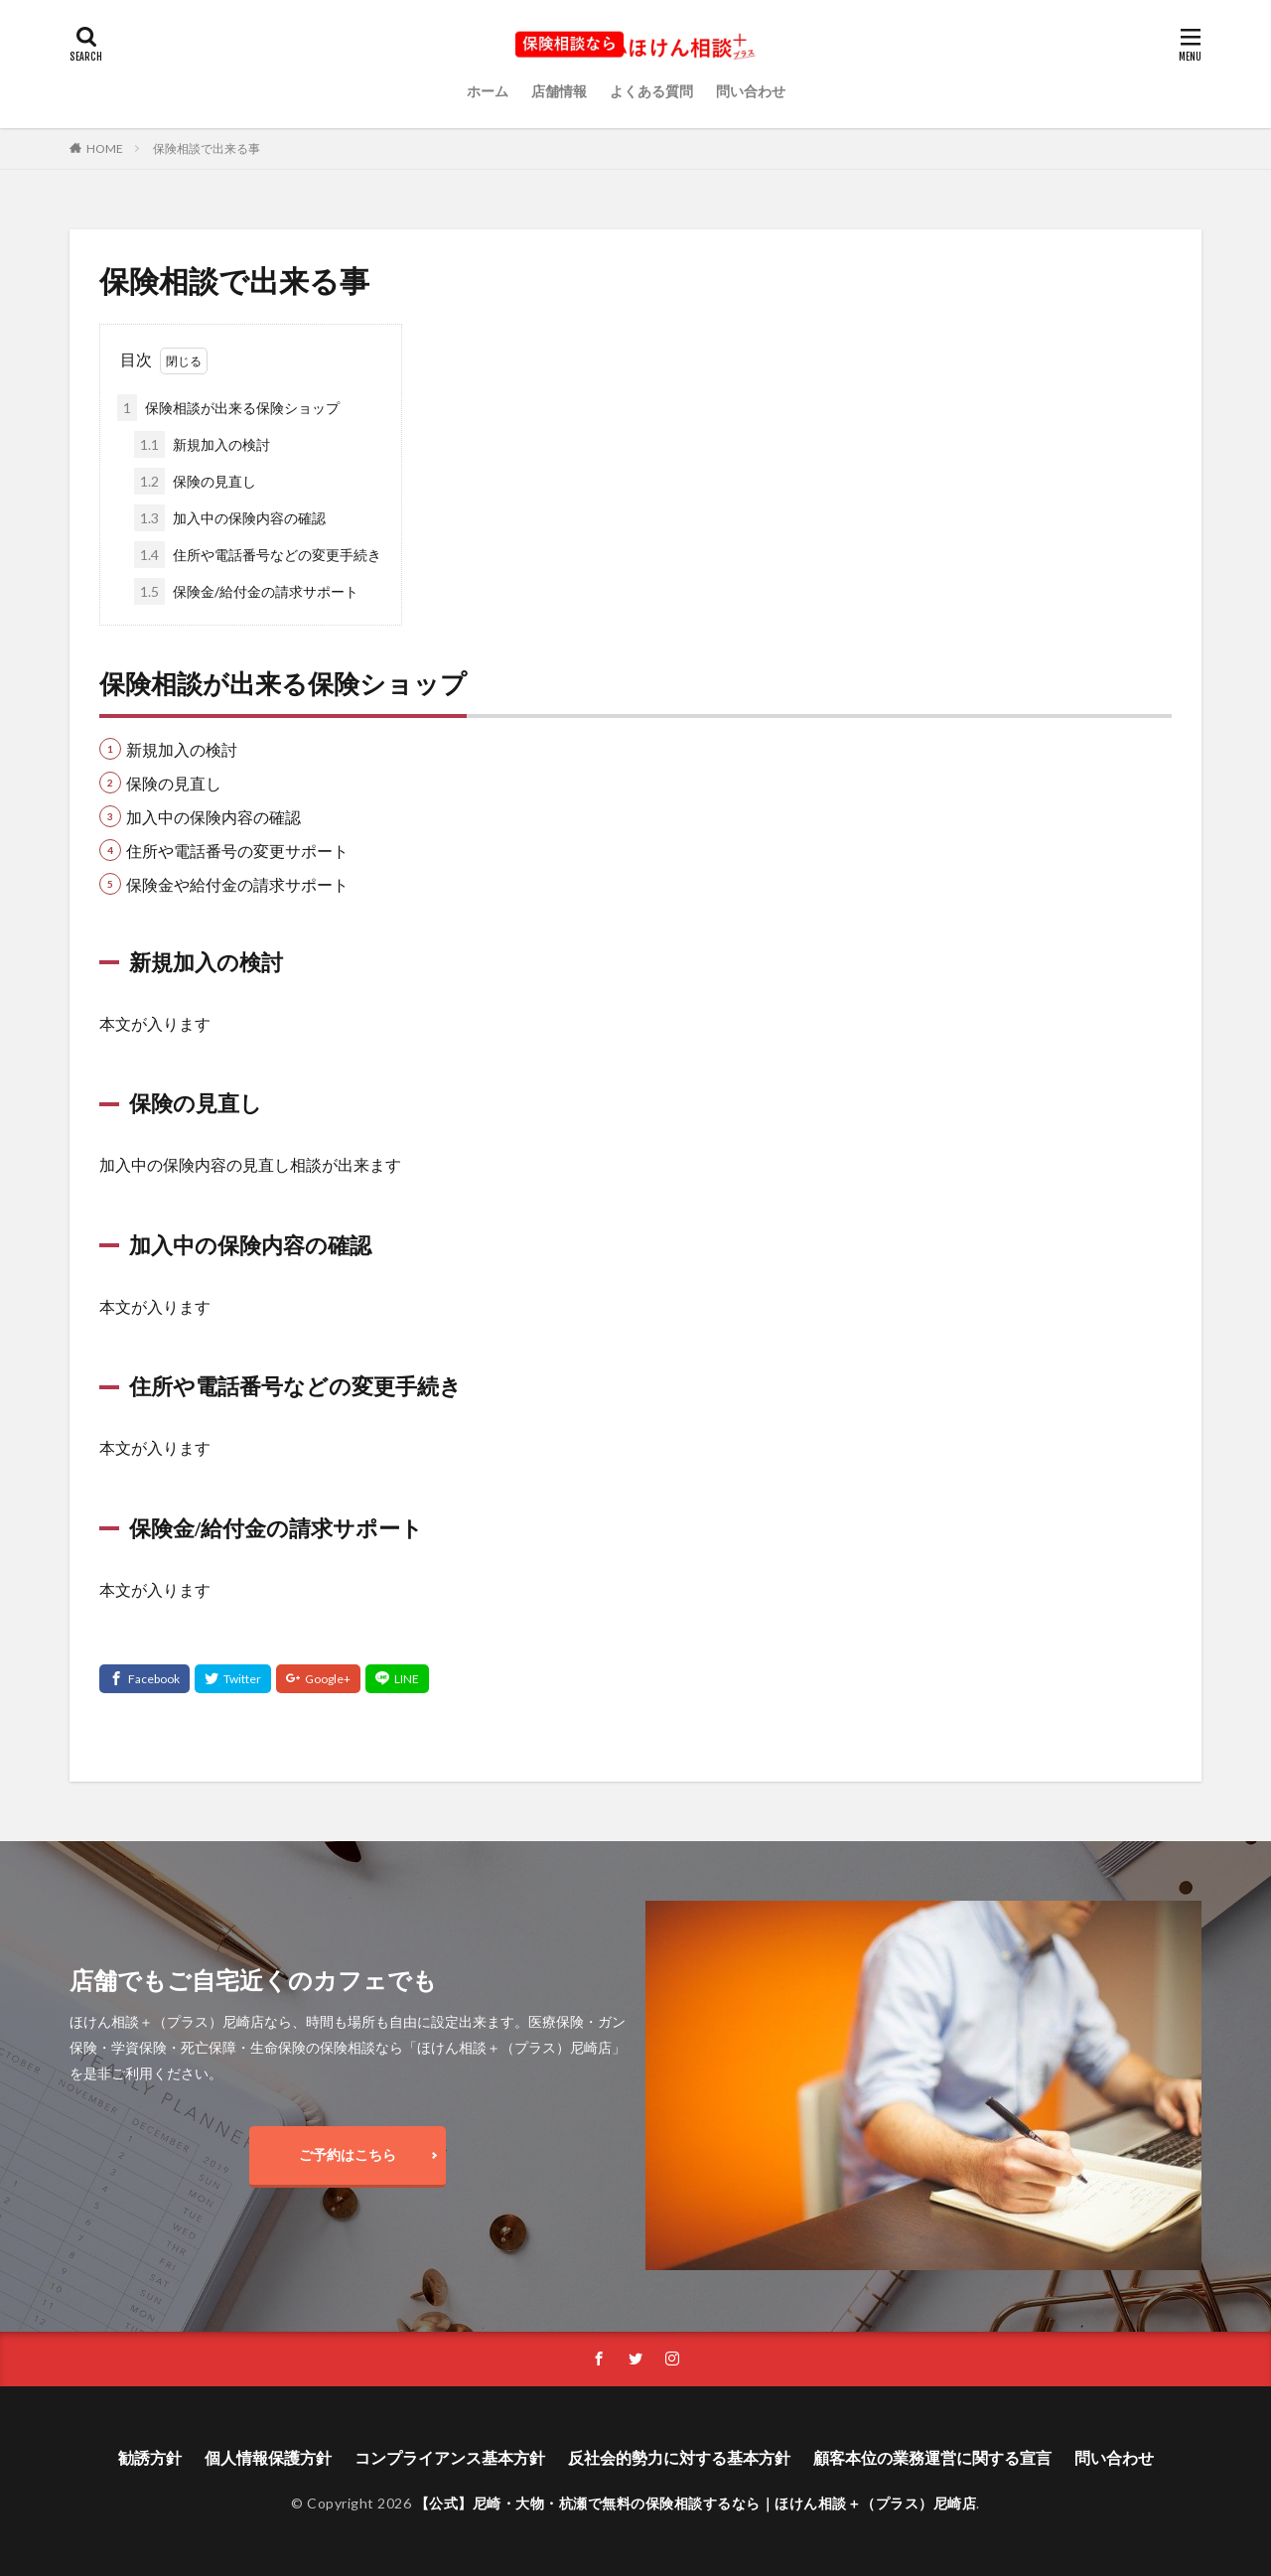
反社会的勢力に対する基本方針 (679, 2457)
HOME (104, 148)
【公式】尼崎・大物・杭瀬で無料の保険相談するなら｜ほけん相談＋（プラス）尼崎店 (696, 2503)
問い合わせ (750, 90)
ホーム (487, 90)
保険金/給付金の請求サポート (246, 591)
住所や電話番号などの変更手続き (257, 554)
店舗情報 (559, 90)
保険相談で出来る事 (206, 148)
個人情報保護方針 (268, 2457)
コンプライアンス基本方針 (449, 2457)
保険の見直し (195, 481)
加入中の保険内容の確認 (230, 517)
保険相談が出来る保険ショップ (228, 407)
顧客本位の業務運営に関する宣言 (932, 2457)
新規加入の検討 (202, 444)
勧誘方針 (150, 2457)
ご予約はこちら (347, 2154)
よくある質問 (651, 90)
